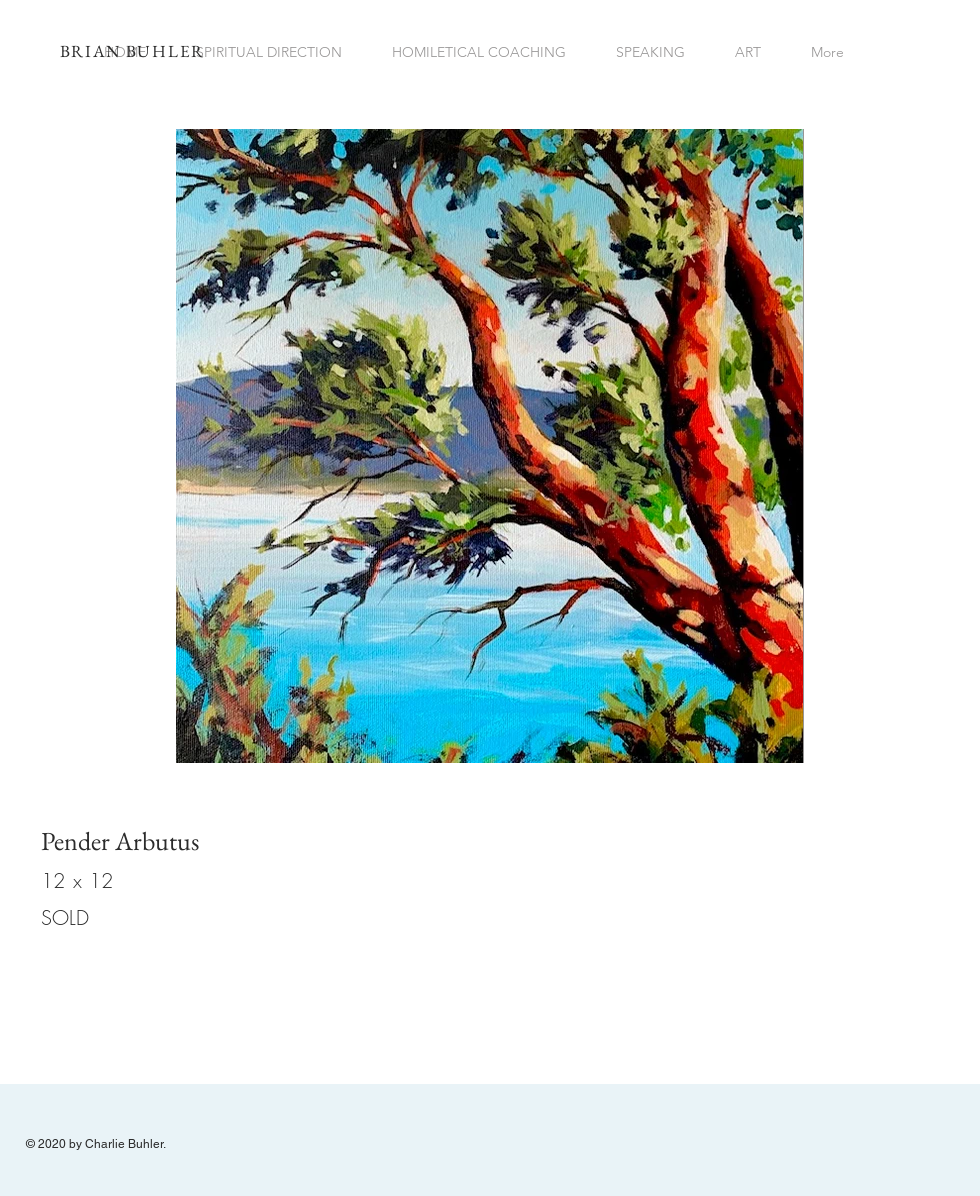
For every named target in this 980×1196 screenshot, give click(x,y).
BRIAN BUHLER (132, 51)
